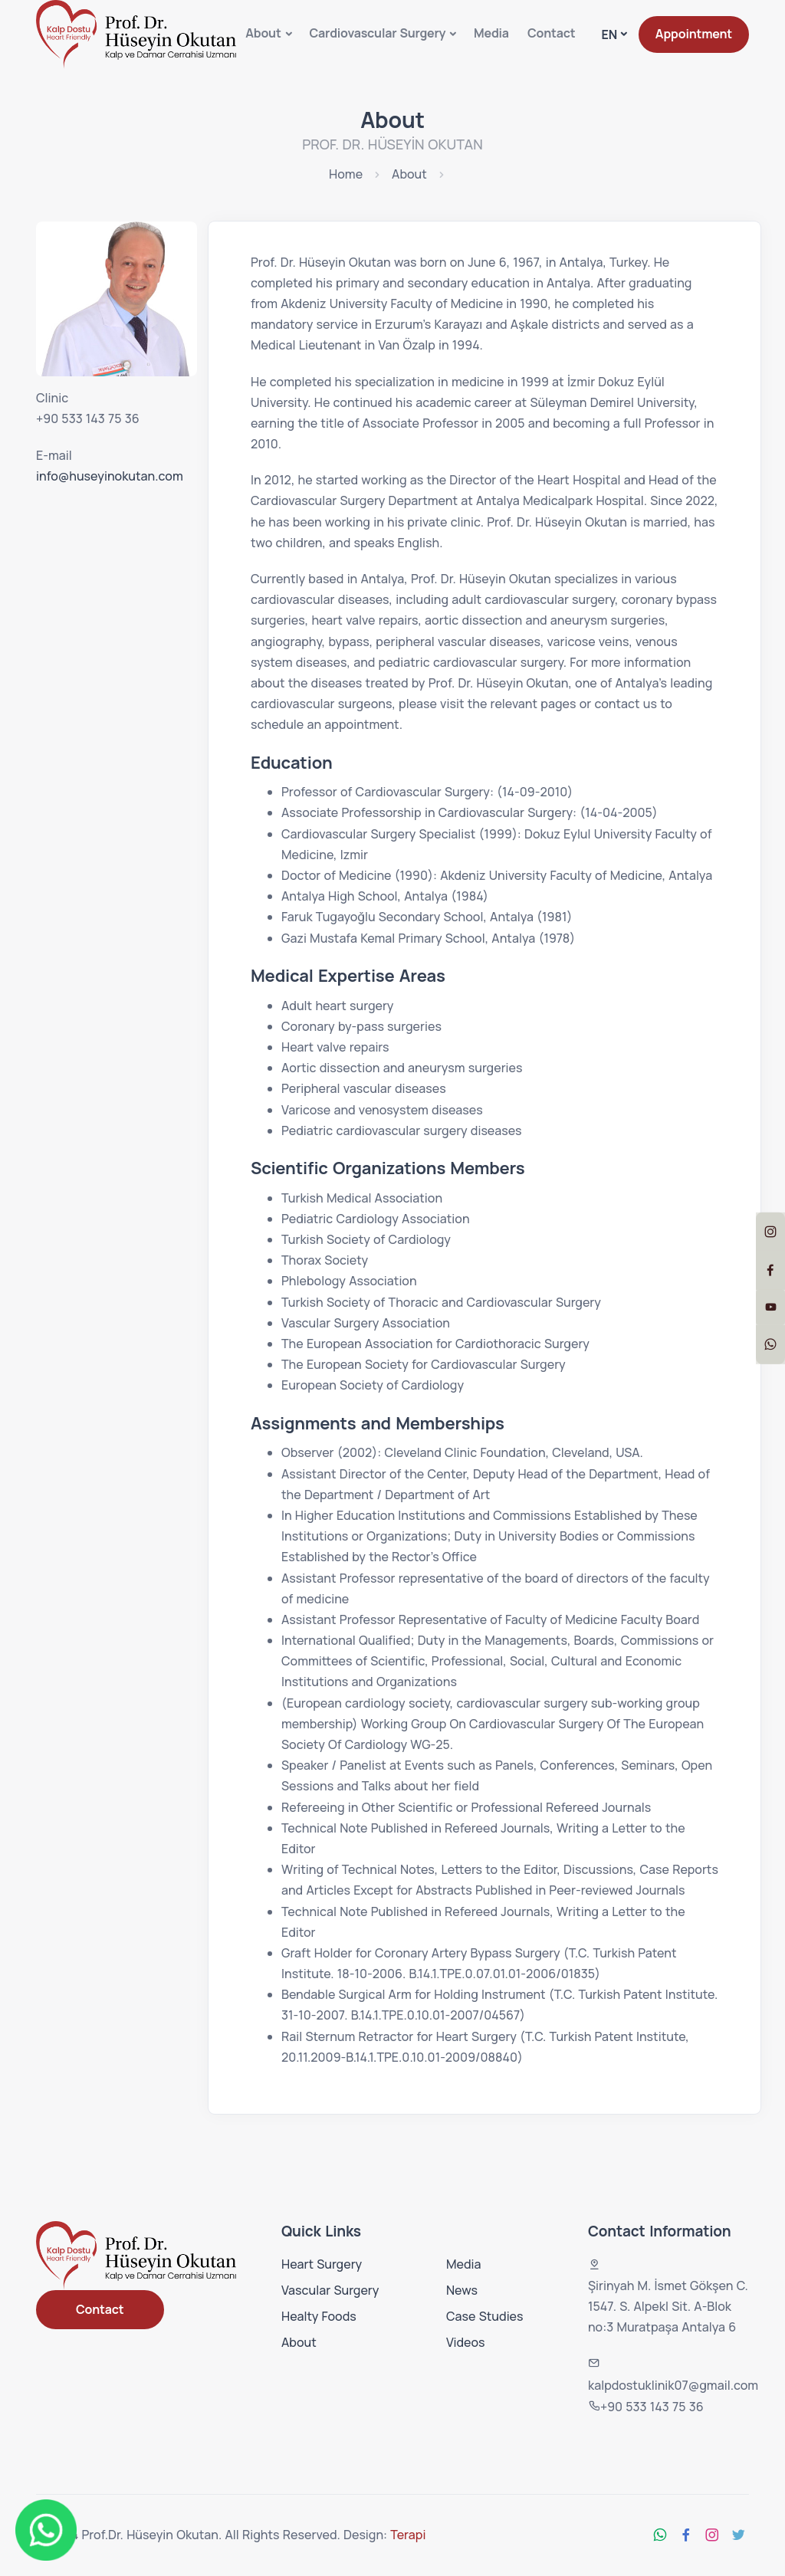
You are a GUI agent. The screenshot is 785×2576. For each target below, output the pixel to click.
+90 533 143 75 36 (88, 418)
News (462, 2290)
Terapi (407, 2534)
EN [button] (609, 34)
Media (491, 33)
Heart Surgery (321, 2264)
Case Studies (485, 2316)
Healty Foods (318, 2316)
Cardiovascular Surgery (377, 33)
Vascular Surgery (330, 2290)
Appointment (693, 33)
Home (346, 174)
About (263, 33)
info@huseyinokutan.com (109, 476)
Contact (551, 33)
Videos (465, 2342)
